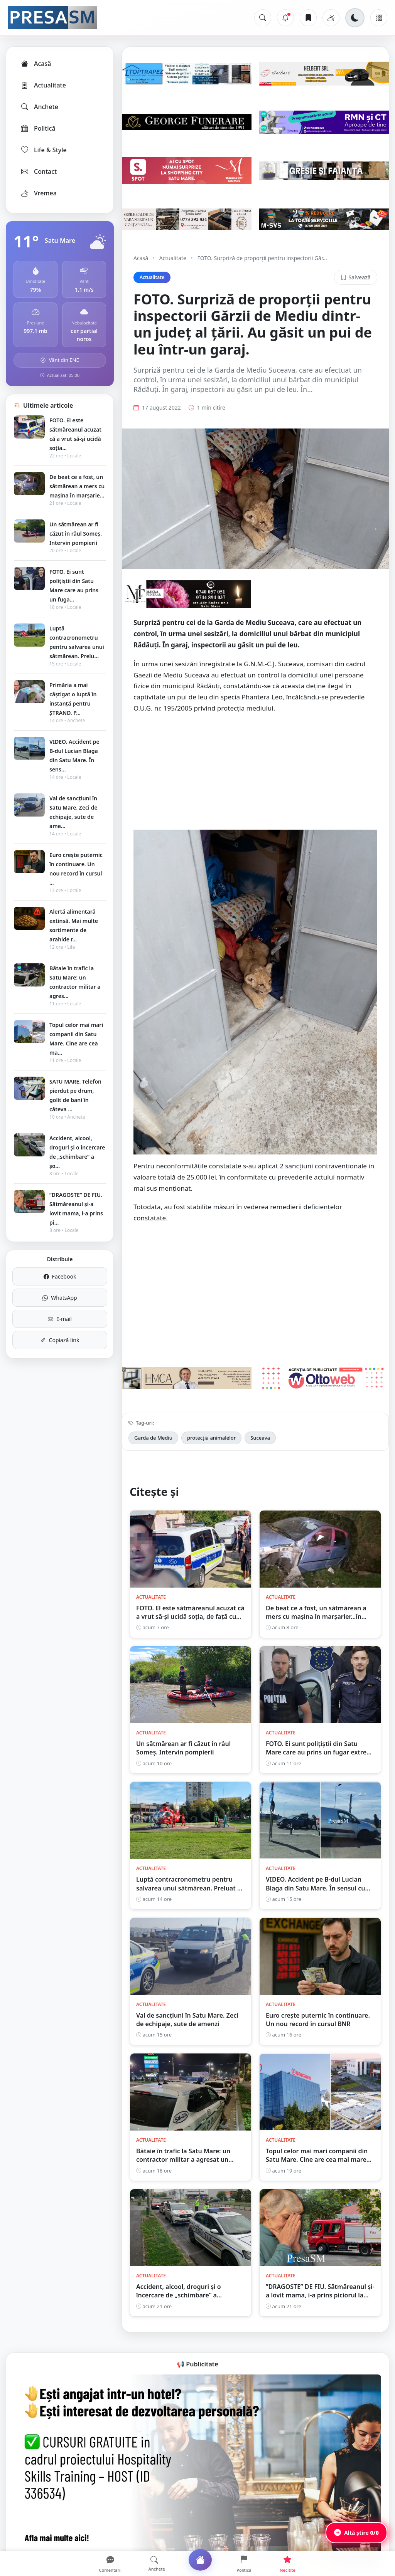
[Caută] (262, 17)
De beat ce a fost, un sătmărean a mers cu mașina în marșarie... (77, 486)
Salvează (356, 277)
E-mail (60, 1319)
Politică (38, 128)
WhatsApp (59, 1298)
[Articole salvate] (308, 17)
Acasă (35, 63)
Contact (38, 171)
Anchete (39, 106)
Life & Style (43, 150)
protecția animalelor (211, 1437)
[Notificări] (285, 17)
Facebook (60, 1276)
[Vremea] (330, 17)
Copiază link (60, 1340)
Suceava (260, 1437)
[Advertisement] (255, 776)
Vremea (38, 193)
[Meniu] (378, 17)
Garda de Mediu (153, 1437)
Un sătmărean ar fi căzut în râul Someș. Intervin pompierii (75, 533)
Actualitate (43, 85)
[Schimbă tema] (355, 17)
